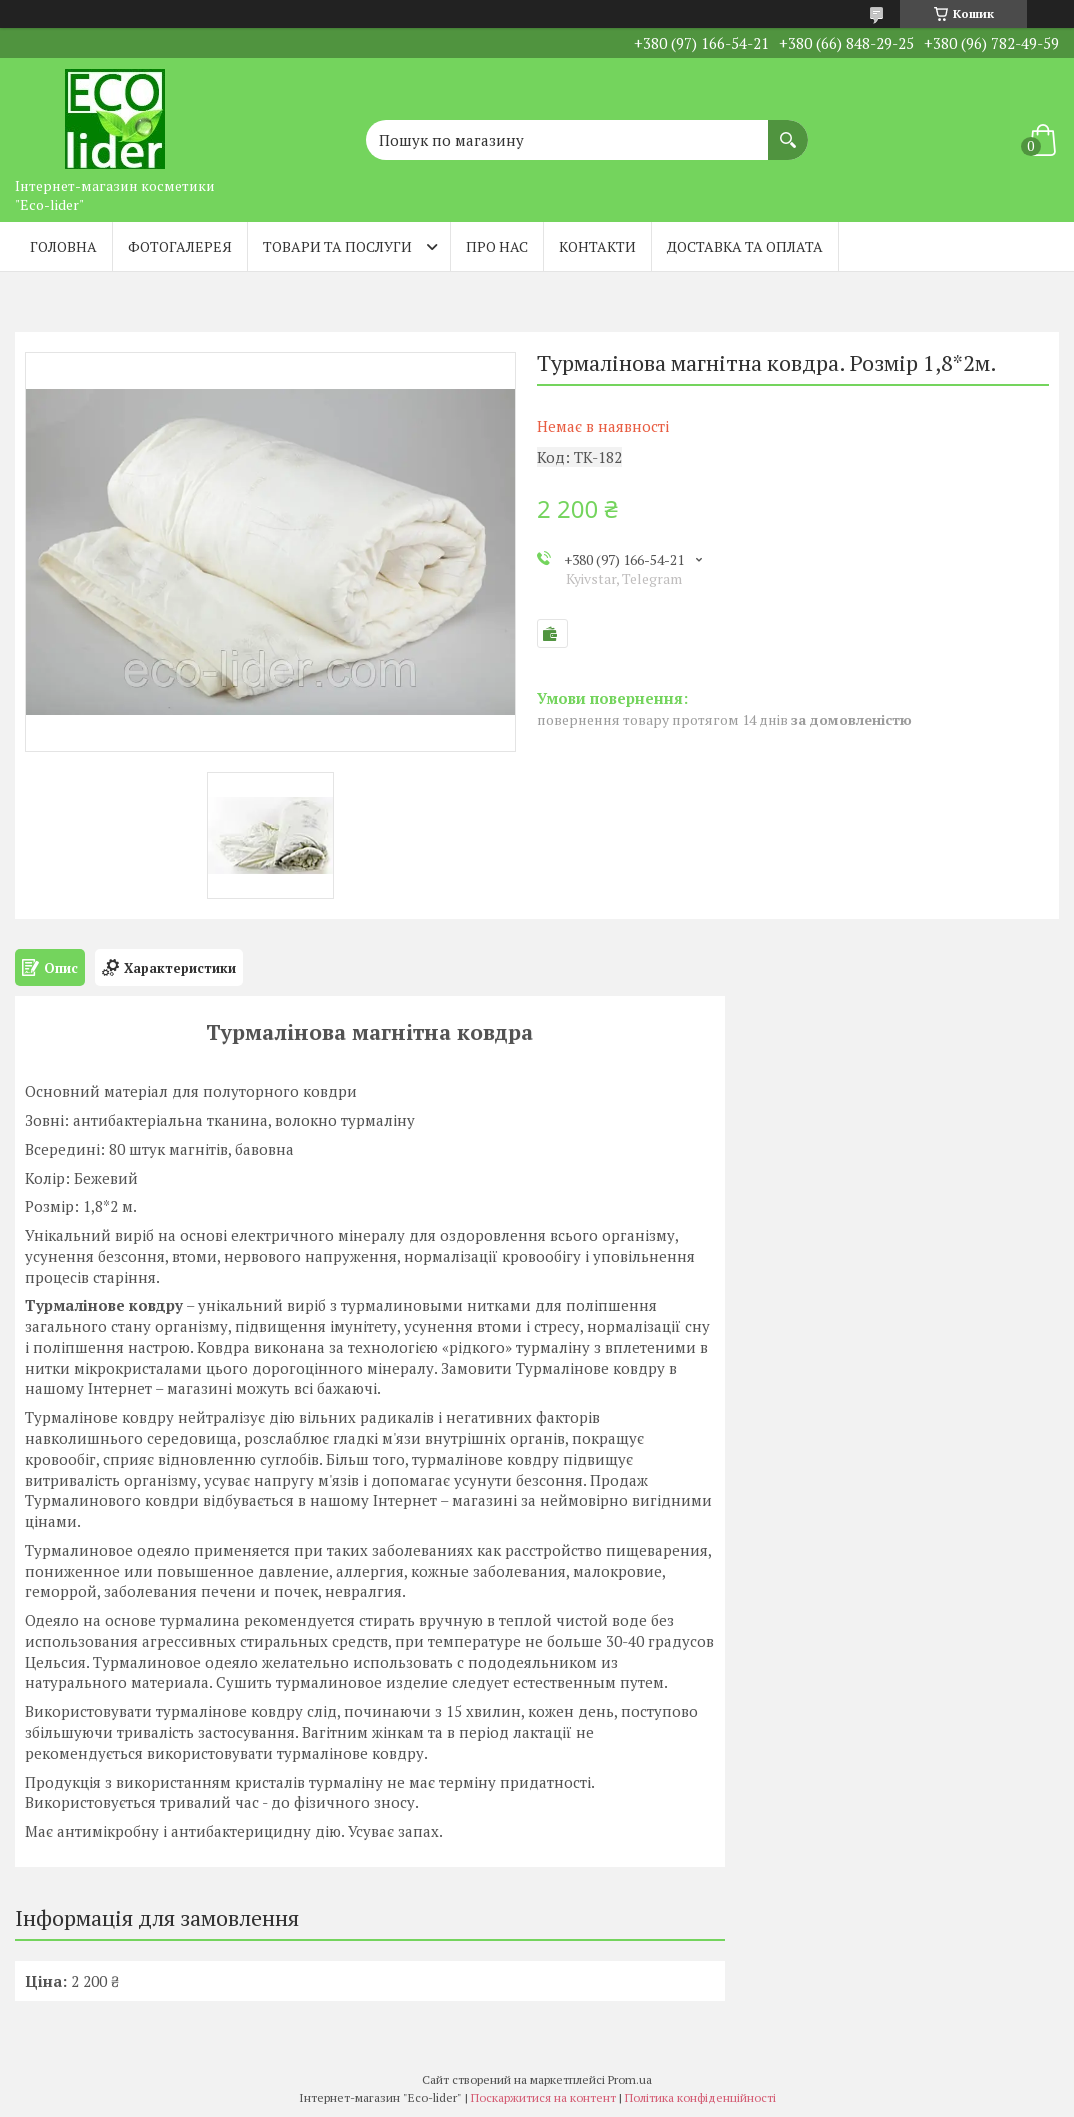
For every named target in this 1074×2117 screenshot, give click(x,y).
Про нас (497, 246)
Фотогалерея (180, 246)
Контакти (597, 246)
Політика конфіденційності (700, 2097)
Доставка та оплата (745, 246)
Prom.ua (630, 2079)
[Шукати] (788, 130)
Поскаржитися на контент (543, 2097)
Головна (63, 246)
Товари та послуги (337, 246)
